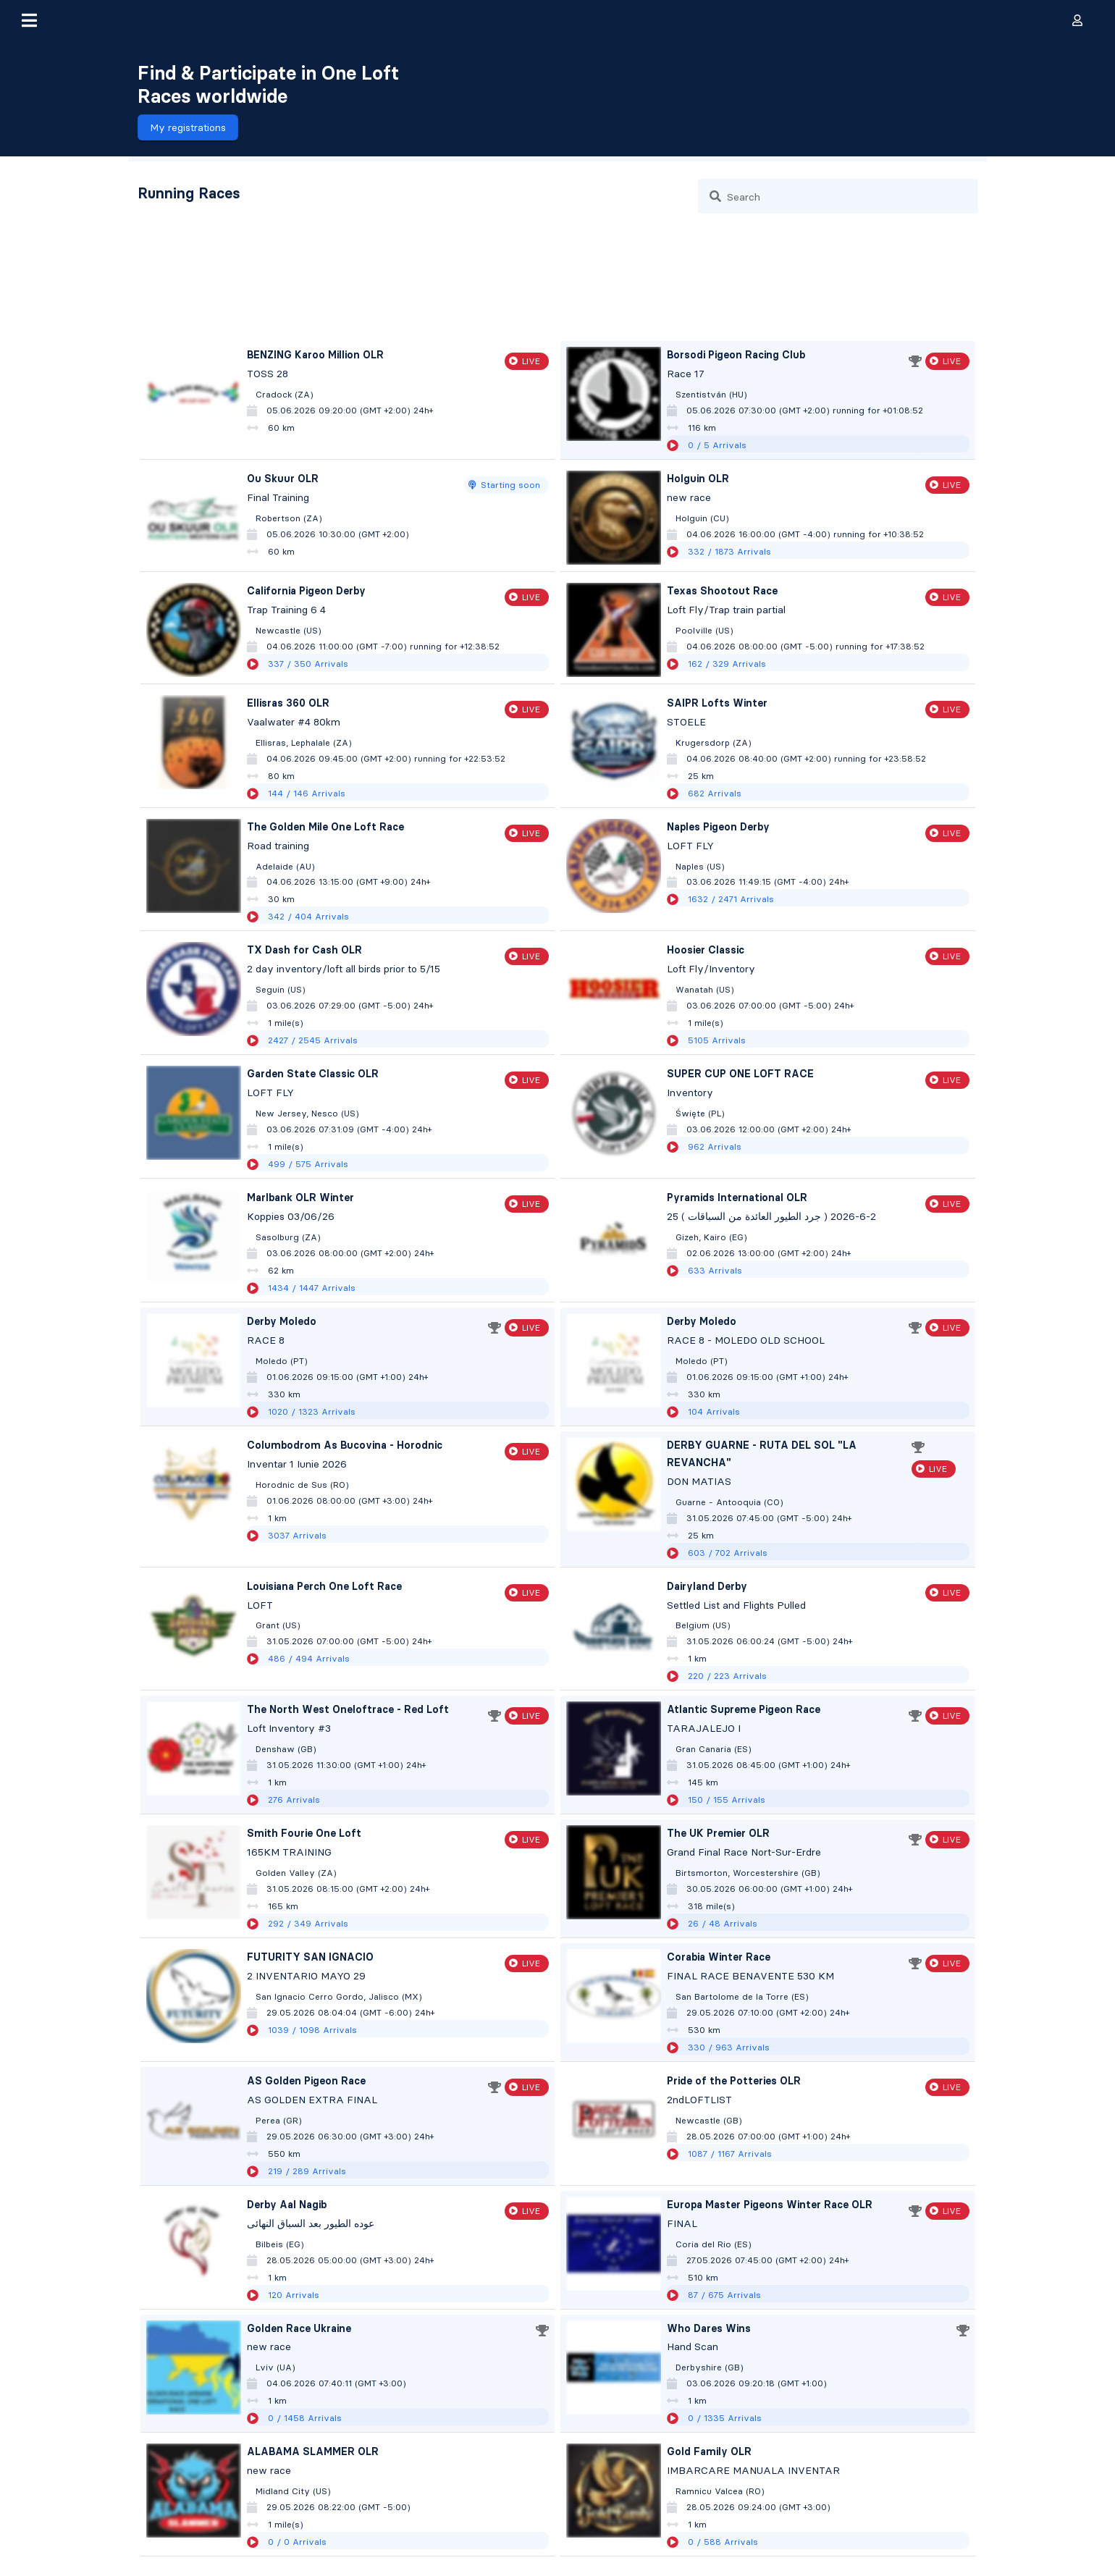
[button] (29, 20)
